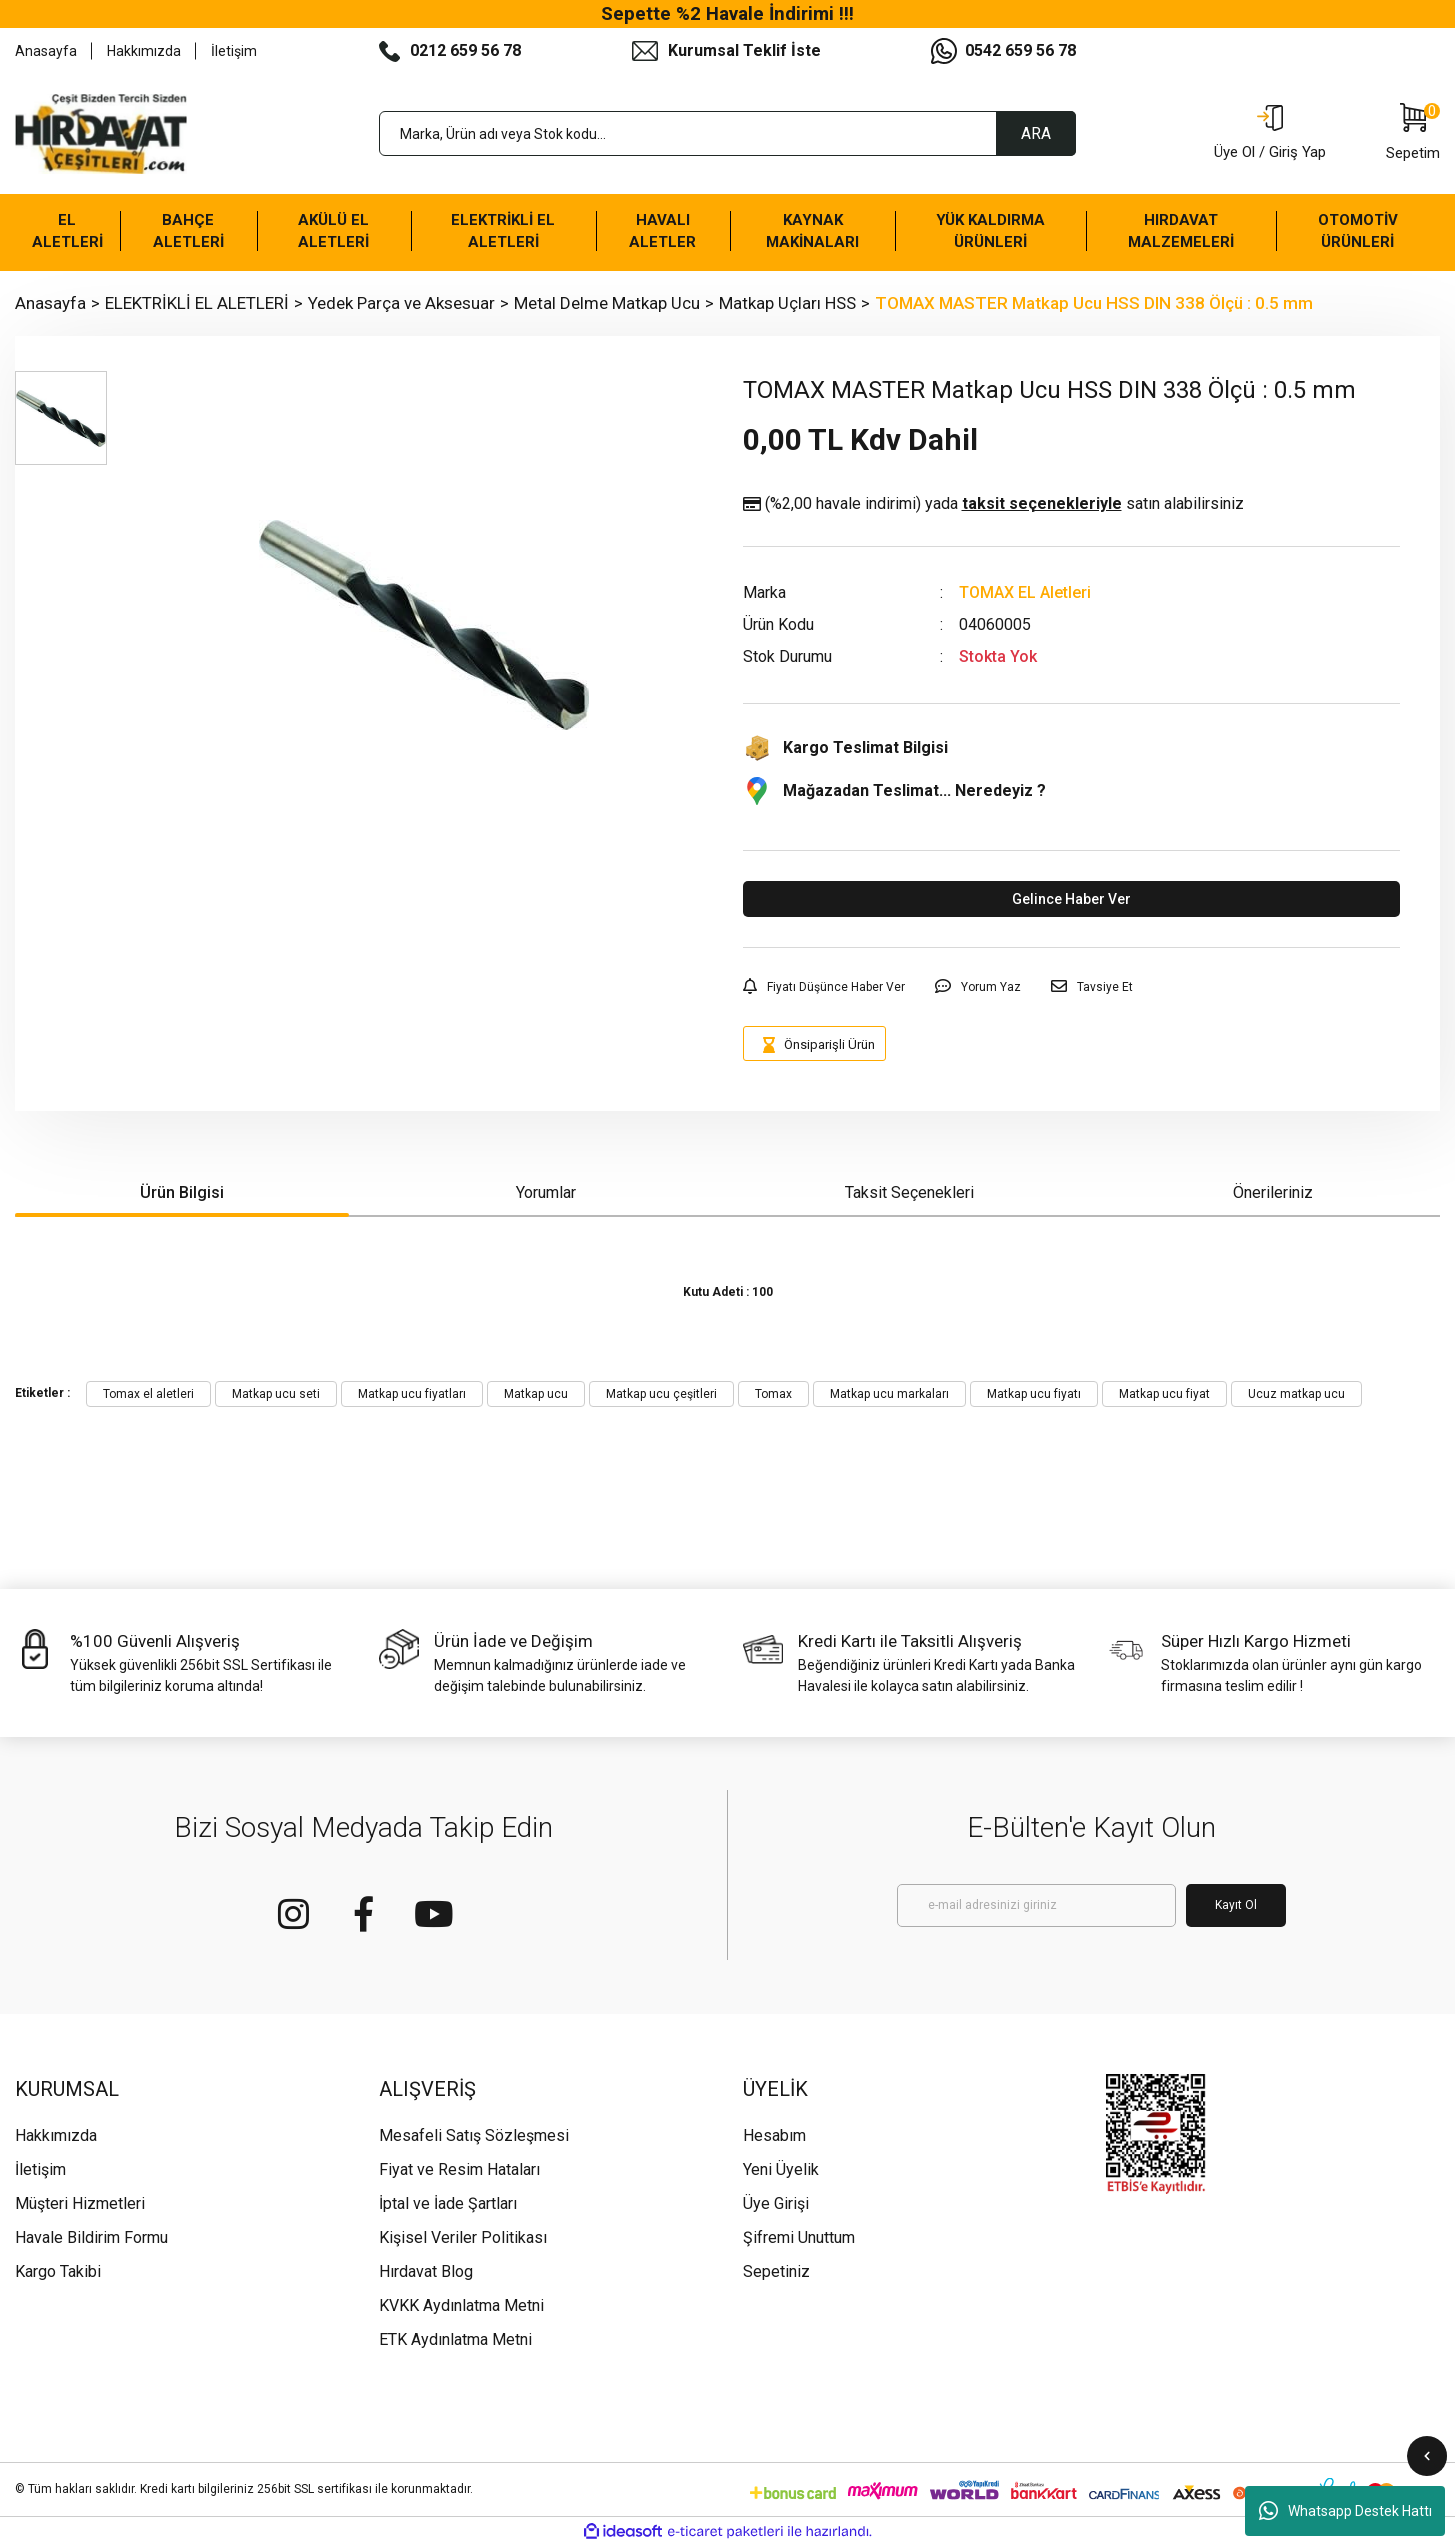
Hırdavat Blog (426, 2271)
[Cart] (1413, 134)
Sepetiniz (776, 2271)
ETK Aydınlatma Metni (455, 2339)
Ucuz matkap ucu (1296, 1394)
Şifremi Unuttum (799, 2237)
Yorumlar (546, 1192)
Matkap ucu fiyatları (412, 1394)
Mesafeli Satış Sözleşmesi (474, 2135)
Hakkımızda (144, 51)
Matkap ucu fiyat (1164, 1394)
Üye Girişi (776, 2203)
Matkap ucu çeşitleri (661, 1394)
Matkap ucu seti (276, 1394)
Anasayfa (46, 51)
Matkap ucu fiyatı (1034, 1394)
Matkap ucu (536, 1394)
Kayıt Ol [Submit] (1236, 1905)
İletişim (234, 51)
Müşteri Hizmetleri (80, 2203)
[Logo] (101, 134)
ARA (1036, 133)
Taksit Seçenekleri (909, 1192)
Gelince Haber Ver (1071, 899)
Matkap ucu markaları (889, 1394)
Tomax (773, 1394)
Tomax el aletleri (148, 1394)
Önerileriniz (1273, 1192)
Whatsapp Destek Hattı (1345, 2511)
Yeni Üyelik (781, 2169)
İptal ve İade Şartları (448, 2203)
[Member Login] (1270, 134)
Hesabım (774, 2135)
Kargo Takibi (58, 2271)
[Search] (728, 133)
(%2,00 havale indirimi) (993, 504)
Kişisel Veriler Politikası (463, 2237)
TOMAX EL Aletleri (1025, 592)
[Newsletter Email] (1036, 1905)
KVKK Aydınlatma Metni (461, 2305)
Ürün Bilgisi (182, 1192)
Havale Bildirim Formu (91, 2237)
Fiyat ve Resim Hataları (459, 2169)
